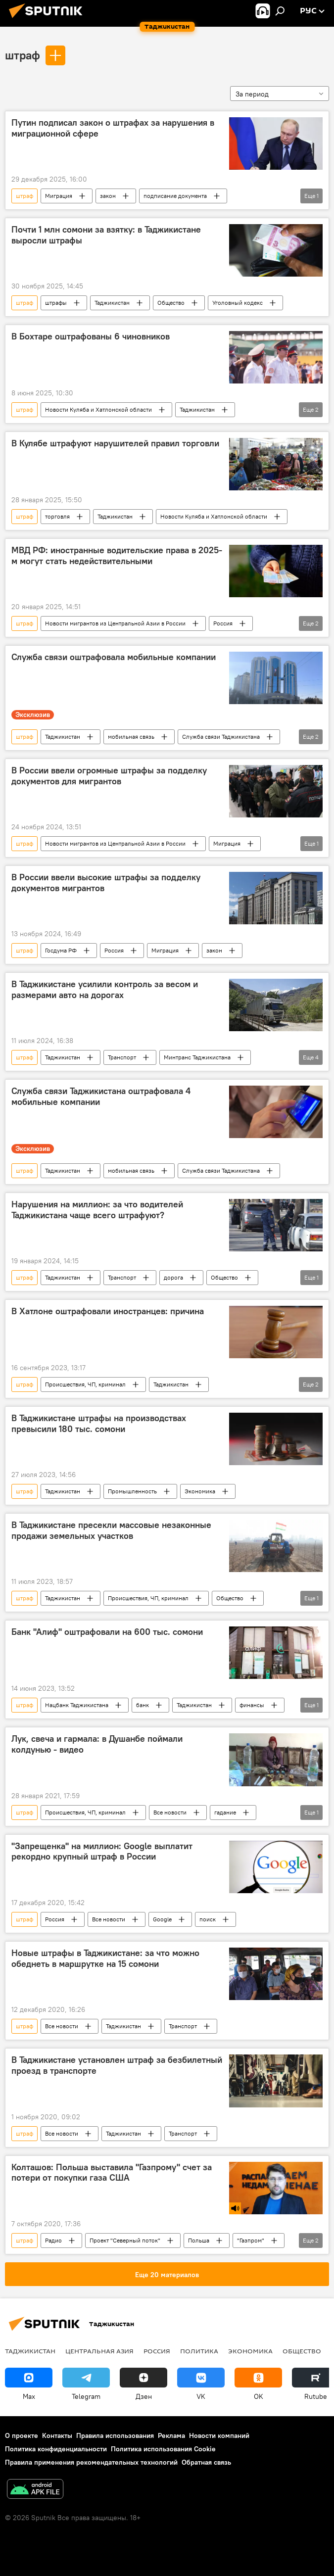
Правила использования (115, 2435)
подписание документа (175, 195)
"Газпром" (250, 2240)
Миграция (58, 195)
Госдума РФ (61, 950)
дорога (173, 1277)
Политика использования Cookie (163, 2448)
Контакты (57, 2435)
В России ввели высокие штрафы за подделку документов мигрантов (105, 883)
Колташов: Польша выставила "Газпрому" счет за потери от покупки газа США (111, 2173)
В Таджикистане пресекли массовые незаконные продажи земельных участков (111, 1530)
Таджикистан (112, 302)
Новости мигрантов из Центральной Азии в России (115, 623)
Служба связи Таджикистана (221, 736)
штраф (22, 55)
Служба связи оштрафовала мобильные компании (113, 657)
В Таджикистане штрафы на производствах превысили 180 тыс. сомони (98, 1423)
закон (108, 195)
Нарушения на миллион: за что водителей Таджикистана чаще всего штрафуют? (97, 1210)
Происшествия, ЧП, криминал (85, 1384)
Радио (53, 2240)
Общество (171, 302)
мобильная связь (131, 736)
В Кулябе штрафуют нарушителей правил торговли (115, 443)
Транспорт (122, 1057)
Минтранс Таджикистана (197, 1057)
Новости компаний (219, 2435)
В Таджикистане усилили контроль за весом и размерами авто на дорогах (104, 990)
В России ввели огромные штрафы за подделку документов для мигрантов (109, 776)
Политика (199, 2350)
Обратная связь (206, 2462)
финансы (251, 1705)
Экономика (200, 1491)
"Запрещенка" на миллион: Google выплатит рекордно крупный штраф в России (101, 1851)
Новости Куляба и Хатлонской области (98, 409)
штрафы (56, 302)
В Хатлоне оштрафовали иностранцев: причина (107, 1311)
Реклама (171, 2435)
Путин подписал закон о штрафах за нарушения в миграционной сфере (112, 128)
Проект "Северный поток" (125, 2240)
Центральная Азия (99, 2350)
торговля (57, 516)
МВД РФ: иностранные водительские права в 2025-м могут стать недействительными (116, 556)
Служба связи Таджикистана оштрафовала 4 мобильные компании (101, 1096)
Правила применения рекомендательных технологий (91, 2462)
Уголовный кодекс (237, 302)
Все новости (170, 1812)
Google (162, 1919)
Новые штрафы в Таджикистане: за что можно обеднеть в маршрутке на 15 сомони (105, 1958)
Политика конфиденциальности (56, 2448)
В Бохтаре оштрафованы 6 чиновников (90, 336)
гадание (225, 1812)
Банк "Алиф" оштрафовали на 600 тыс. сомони (107, 1631)
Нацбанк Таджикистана (76, 1705)
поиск (207, 1919)
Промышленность (132, 1491)
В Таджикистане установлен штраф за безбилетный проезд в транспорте (116, 2065)
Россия (223, 623)
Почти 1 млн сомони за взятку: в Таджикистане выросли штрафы (106, 235)
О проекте (21, 2435)
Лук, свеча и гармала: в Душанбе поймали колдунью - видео (97, 1744)
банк (142, 1705)
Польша (198, 2240)
